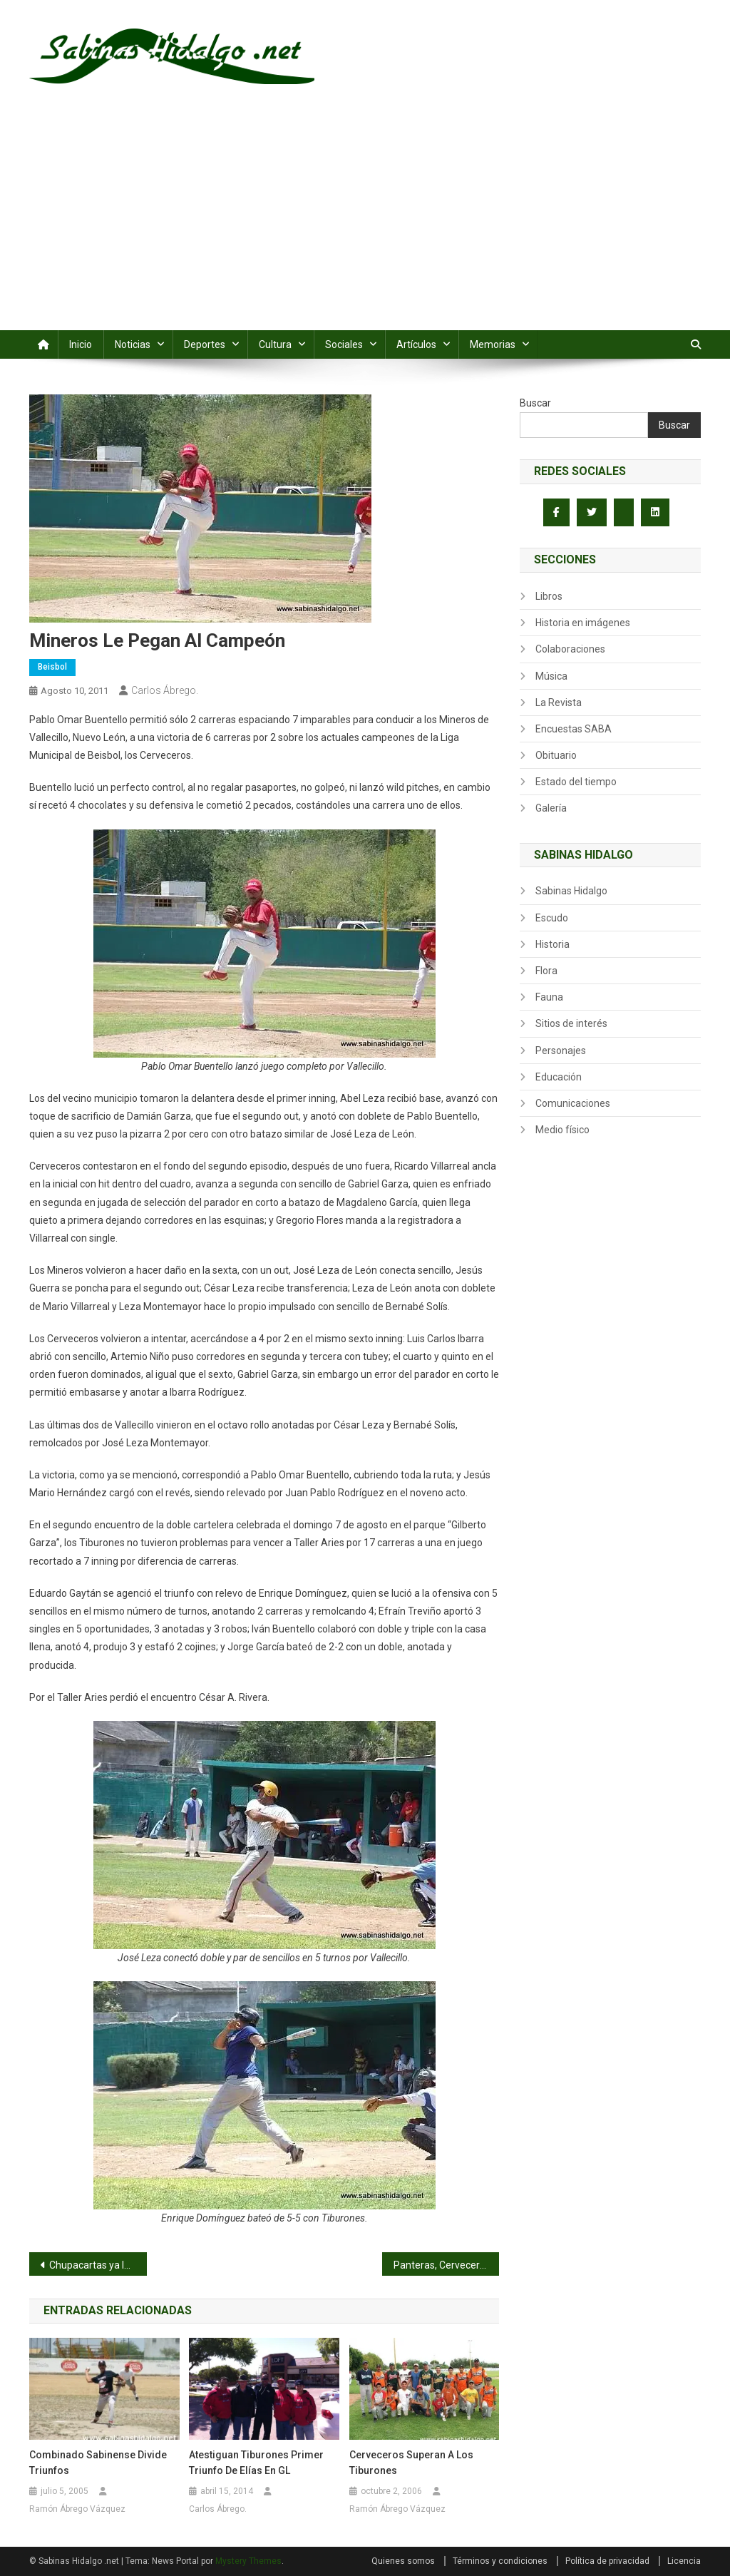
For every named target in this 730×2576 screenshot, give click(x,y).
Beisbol (52, 667)
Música (551, 676)
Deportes (204, 344)
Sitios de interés (571, 1023)
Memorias (492, 344)
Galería (551, 808)
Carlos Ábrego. (164, 690)
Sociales (344, 344)
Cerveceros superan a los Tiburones (411, 2462)
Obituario (556, 755)
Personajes (560, 1050)
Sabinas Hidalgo (571, 890)
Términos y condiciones (500, 2561)
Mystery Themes (248, 2561)
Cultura (275, 344)
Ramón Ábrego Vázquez (77, 2509)
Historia (552, 944)
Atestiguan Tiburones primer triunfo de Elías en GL (256, 2462)
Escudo (551, 918)
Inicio (80, 344)
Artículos (416, 344)
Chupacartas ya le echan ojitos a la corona (98, 2265)
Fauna (549, 997)
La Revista (558, 702)
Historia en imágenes (582, 622)
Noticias (132, 344)
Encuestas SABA (573, 729)
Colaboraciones (570, 649)
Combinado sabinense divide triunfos (98, 2462)
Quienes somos (403, 2561)
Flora (546, 970)
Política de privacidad (607, 2561)
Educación (558, 1077)
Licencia (684, 2561)
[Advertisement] (365, 223)
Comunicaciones (572, 1103)
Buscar (535, 403)
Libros (548, 596)
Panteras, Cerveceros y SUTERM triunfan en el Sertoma (447, 2265)
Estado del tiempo (576, 781)
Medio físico (562, 1129)
